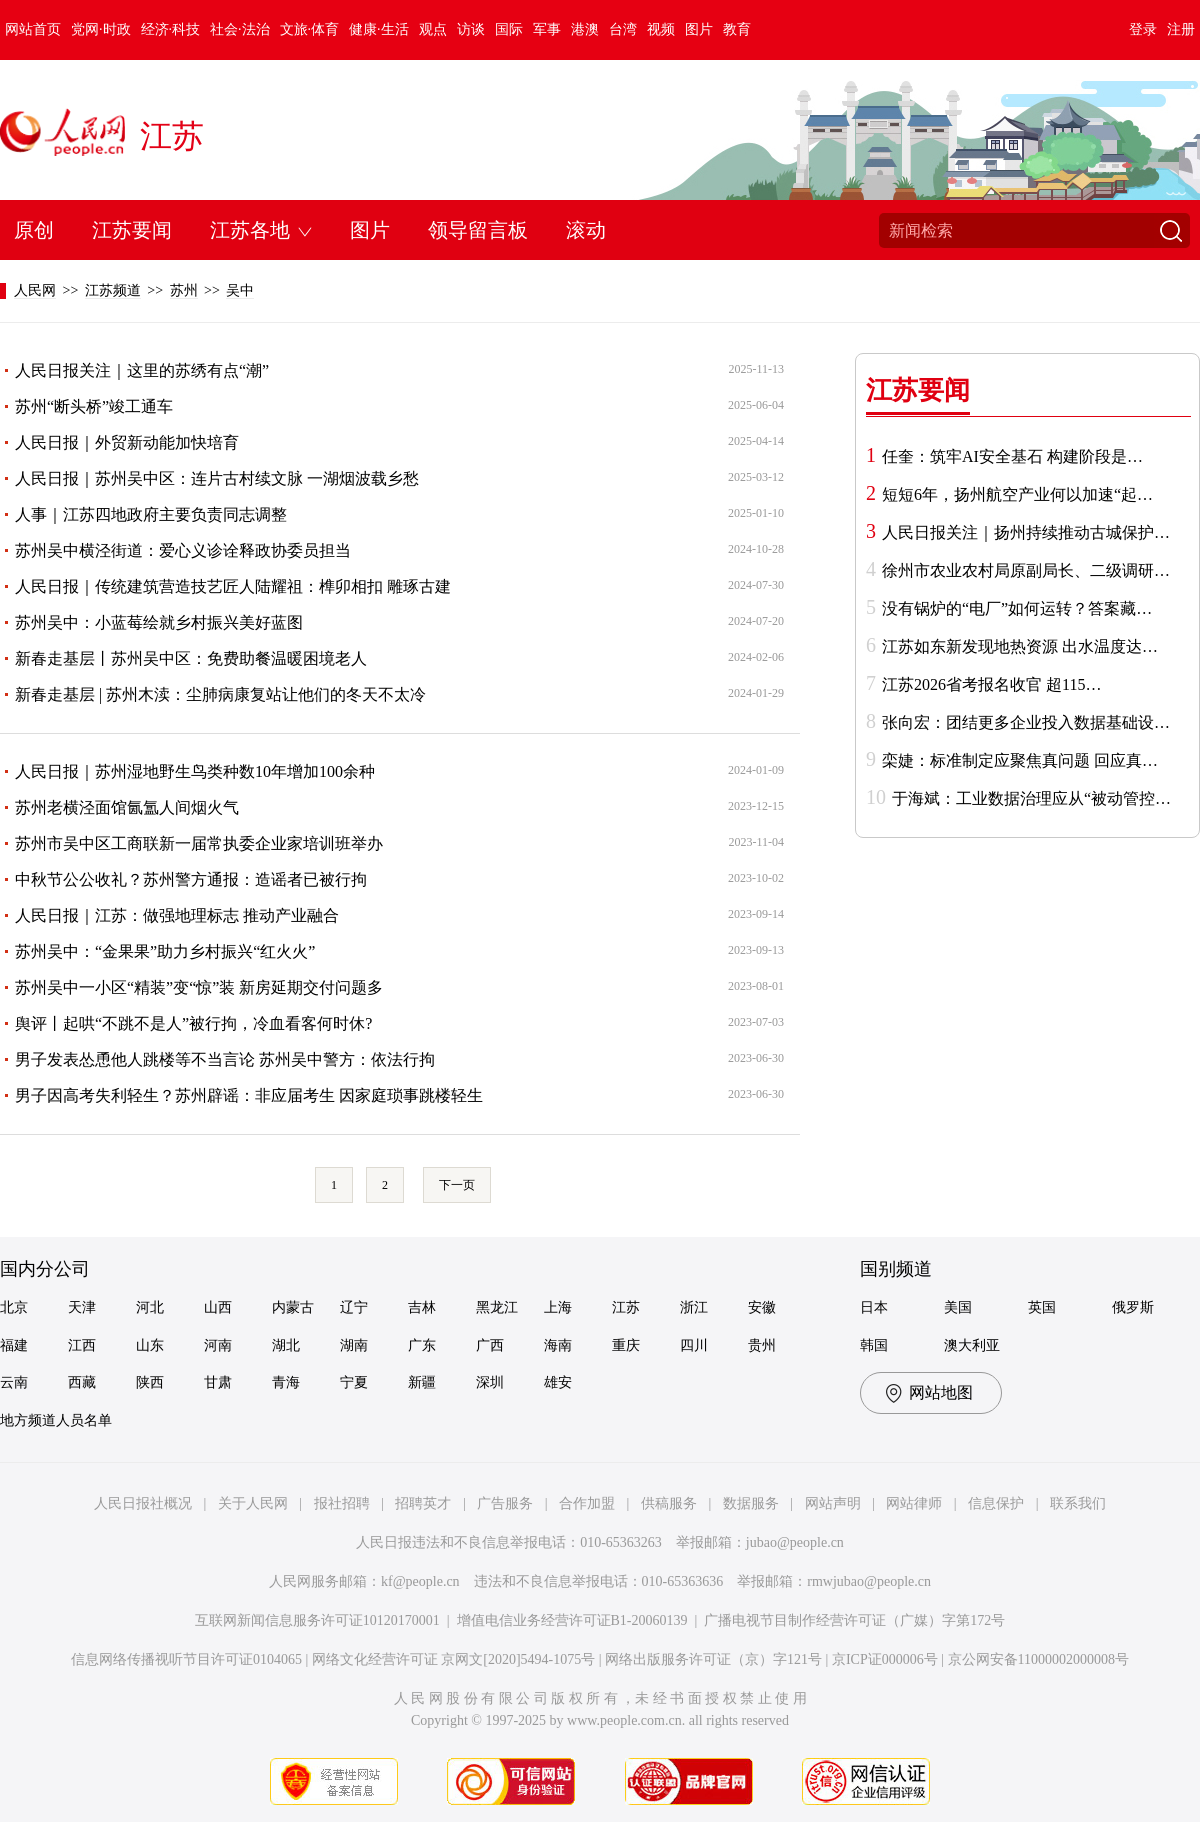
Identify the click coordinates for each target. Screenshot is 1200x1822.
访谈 (471, 29)
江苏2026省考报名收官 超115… (991, 684)
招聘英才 (423, 1503)
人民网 (35, 290)
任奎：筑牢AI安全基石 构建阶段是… (1012, 456)
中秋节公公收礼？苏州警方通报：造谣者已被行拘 (191, 879)
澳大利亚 (972, 1345)
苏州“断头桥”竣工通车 (94, 406)
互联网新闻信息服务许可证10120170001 (317, 1620)
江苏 (172, 136)
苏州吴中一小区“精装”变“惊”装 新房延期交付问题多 (199, 987)
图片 (699, 29)
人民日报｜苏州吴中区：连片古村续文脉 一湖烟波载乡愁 (217, 478)
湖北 (286, 1345)
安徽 (762, 1307)
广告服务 (505, 1503)
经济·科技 (171, 29)
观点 (433, 29)
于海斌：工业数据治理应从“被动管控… (1031, 798)
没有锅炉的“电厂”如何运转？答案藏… (1017, 608)
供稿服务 (669, 1503)
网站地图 (941, 1392)
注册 (1181, 29)
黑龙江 (497, 1307)
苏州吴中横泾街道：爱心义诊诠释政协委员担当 (183, 550)
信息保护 (996, 1503)
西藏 (82, 1382)
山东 (150, 1345)
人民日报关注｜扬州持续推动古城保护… (1026, 532)
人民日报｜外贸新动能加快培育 (127, 442)
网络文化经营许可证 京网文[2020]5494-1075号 (454, 1659)
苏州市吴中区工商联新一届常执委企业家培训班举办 (199, 843)
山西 (218, 1307)
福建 (14, 1345)
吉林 (422, 1307)
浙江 (694, 1307)
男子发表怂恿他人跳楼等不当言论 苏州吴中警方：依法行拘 (225, 1059)
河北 (150, 1307)
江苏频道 (113, 290)
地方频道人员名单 (56, 1420)
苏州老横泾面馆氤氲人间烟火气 (127, 807)
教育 (737, 29)
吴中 (240, 290)
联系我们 (1078, 1503)
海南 (558, 1345)
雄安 (558, 1382)
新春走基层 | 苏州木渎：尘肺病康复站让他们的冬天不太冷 (220, 694)
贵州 (762, 1345)
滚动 (586, 230)
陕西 (150, 1382)
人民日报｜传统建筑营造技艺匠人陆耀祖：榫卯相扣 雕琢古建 (233, 586)
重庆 (626, 1345)
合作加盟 (587, 1503)
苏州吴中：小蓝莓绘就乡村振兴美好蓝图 (159, 622)
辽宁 (354, 1307)
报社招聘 (342, 1503)
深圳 (490, 1382)
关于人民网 (253, 1503)
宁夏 (354, 1382)
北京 (14, 1307)
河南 (218, 1345)
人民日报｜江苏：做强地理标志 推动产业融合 (177, 915)
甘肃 (218, 1382)
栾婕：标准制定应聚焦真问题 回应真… (1020, 760)
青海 (286, 1382)
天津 (82, 1307)
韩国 (874, 1345)
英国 (1042, 1307)
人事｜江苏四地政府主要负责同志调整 (151, 514)
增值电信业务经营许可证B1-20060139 (572, 1620)
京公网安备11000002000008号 (1038, 1659)
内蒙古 (293, 1307)
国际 (509, 29)
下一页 (457, 1185)
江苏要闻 (132, 230)
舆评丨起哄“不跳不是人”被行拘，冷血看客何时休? (193, 1023)
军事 (547, 29)
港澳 (585, 29)
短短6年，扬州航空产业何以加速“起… (1017, 494)
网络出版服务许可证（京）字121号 (713, 1659)
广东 (422, 1345)
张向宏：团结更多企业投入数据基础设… (1026, 722)
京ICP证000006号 (885, 1659)
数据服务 (751, 1503)
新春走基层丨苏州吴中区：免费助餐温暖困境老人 (191, 658)
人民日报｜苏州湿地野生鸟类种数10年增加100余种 (195, 771)
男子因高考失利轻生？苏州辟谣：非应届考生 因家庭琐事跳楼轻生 (249, 1095)
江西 (82, 1345)
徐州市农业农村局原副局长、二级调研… (1026, 570)
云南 (14, 1382)
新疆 (422, 1382)
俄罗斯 (1133, 1307)
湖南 (354, 1345)
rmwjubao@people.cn (869, 1581)
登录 (1143, 29)
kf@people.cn (420, 1581)
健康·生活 (379, 29)
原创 (34, 230)
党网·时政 (101, 29)
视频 (661, 29)
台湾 (623, 29)
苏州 (184, 290)
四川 (694, 1345)
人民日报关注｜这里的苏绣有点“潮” (142, 370)
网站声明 (833, 1503)
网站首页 (33, 29)
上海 (558, 1307)
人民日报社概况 (143, 1503)
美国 (958, 1307)
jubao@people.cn (795, 1542)
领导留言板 (478, 230)
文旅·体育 (310, 29)
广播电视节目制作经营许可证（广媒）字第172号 (854, 1620)
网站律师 (914, 1503)
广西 (490, 1345)
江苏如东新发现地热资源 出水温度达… (1020, 646)
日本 (874, 1307)
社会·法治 (240, 29)
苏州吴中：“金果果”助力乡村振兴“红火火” (165, 951)
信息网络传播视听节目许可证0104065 (186, 1659)
